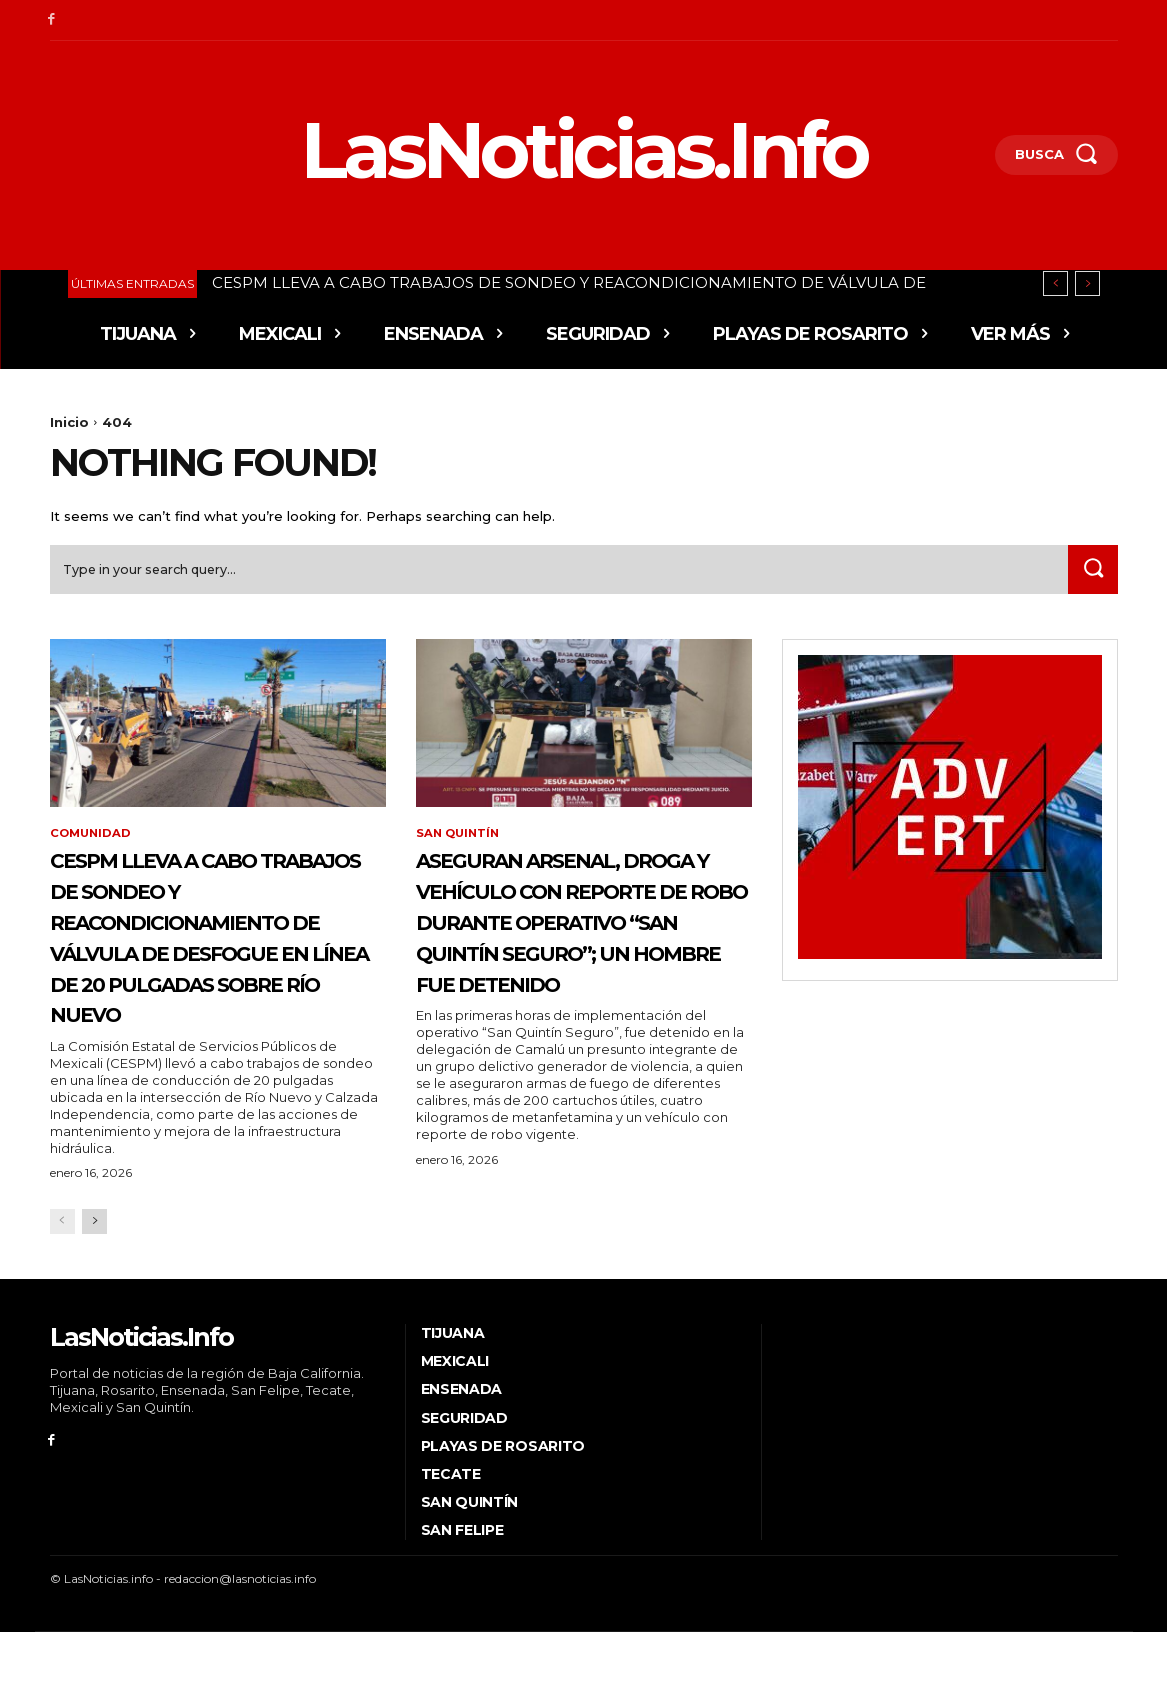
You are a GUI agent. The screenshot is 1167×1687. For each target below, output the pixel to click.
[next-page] (94, 1276)
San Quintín (460, 840)
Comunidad (92, 840)
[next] (1087, 283)
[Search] (1091, 574)
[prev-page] (62, 1276)
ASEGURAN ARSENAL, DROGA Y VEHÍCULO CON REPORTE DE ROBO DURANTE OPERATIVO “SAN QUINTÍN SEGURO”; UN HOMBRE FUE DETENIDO (581, 957)
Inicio (69, 422)
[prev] (1055, 283)
